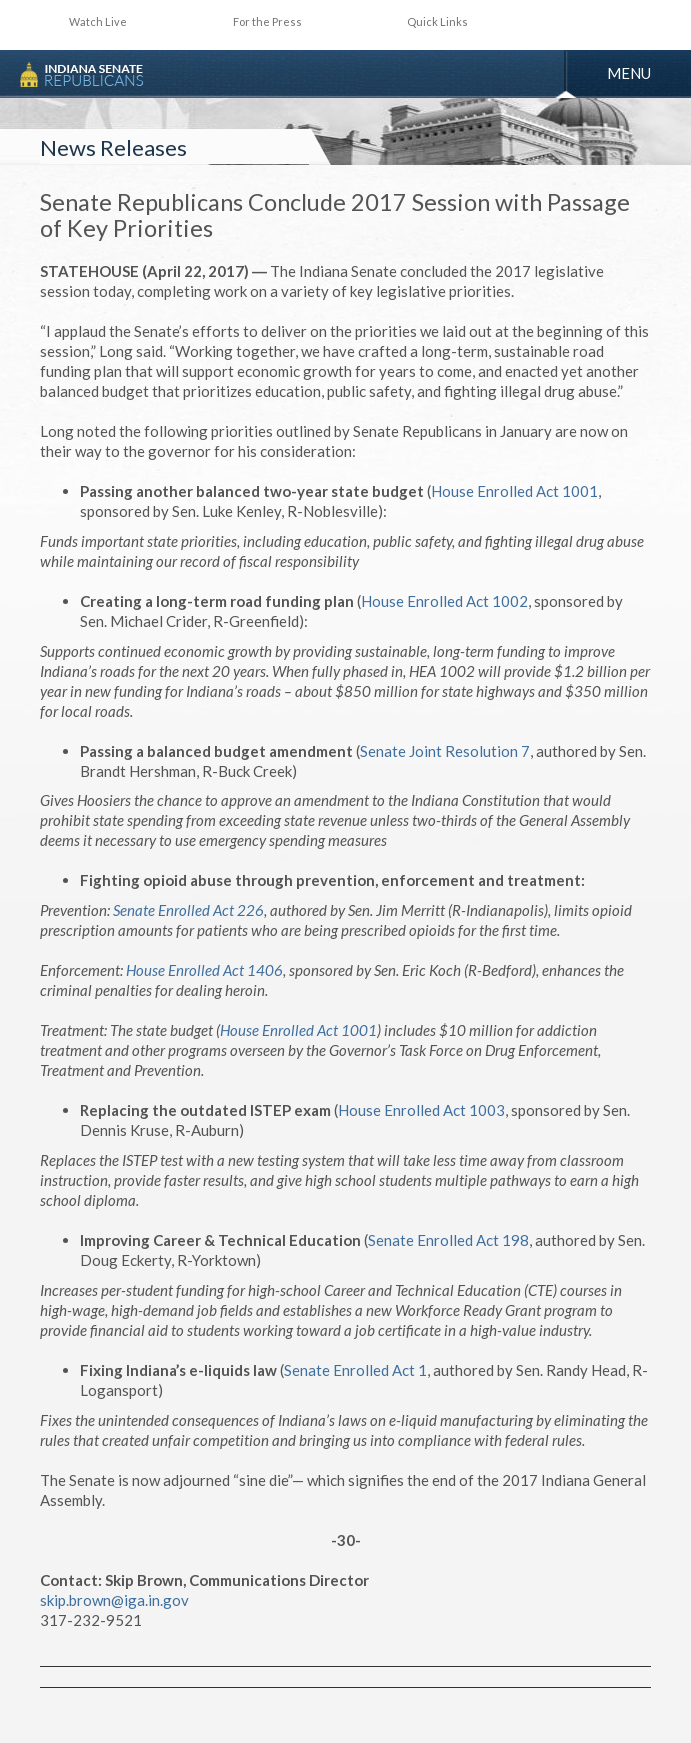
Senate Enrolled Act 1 (355, 1370)
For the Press (267, 21)
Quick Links (437, 21)
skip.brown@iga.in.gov (114, 1600)
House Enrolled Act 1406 (204, 970)
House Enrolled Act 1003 (421, 1110)
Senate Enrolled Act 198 (448, 1240)
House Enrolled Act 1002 (444, 601)
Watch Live (98, 21)
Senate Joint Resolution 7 (445, 751)
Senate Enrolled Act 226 (188, 910)
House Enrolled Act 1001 (514, 491)
